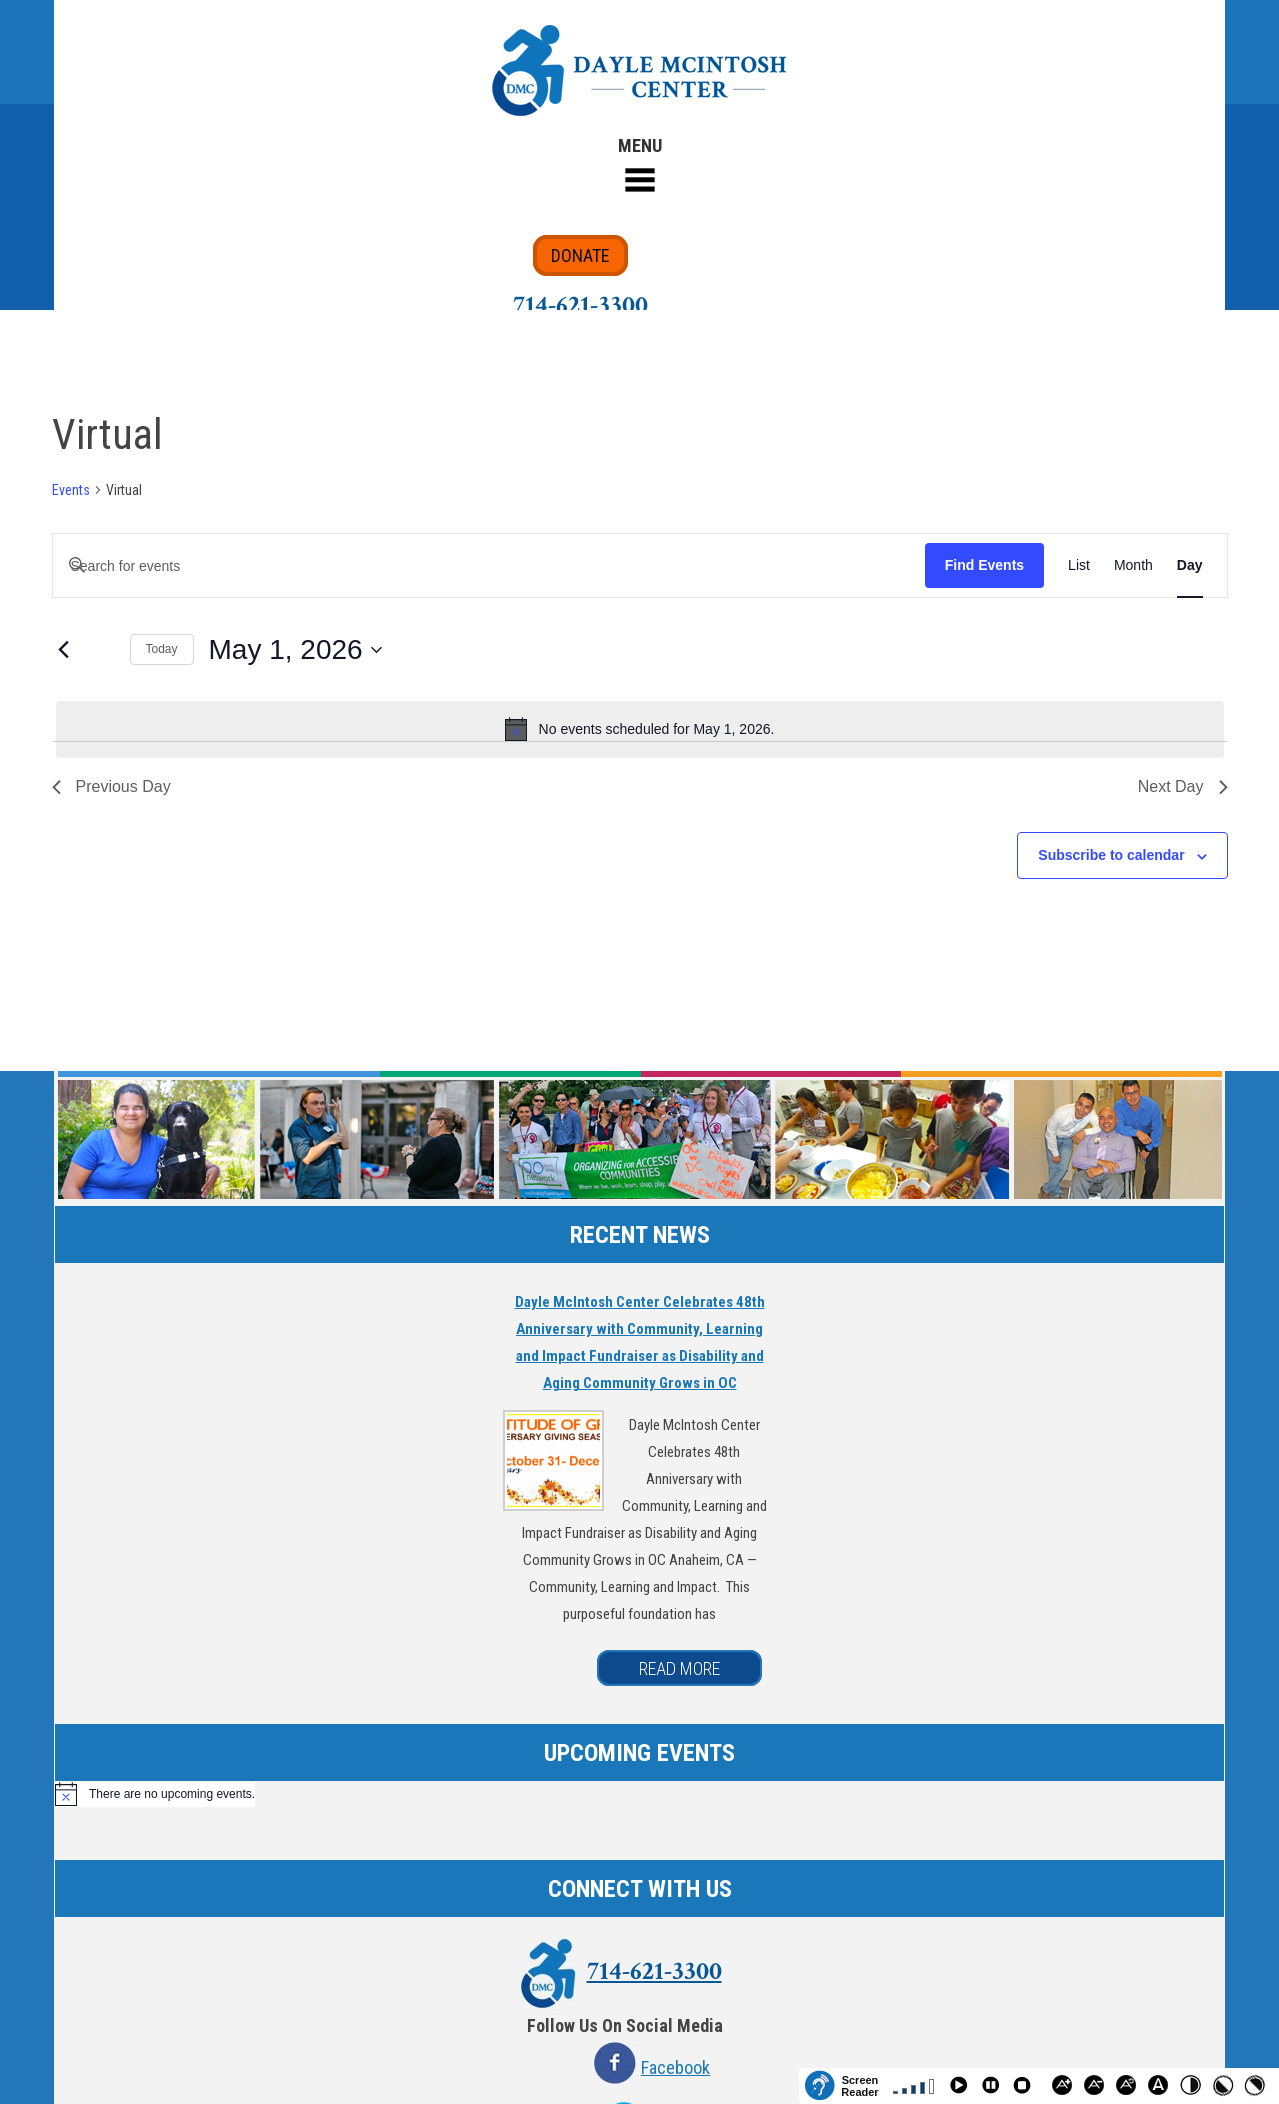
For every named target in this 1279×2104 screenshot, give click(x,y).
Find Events (984, 565)
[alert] (640, 729)
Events (71, 490)
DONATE (580, 255)
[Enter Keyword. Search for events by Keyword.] (489, 566)
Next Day (1183, 786)
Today (162, 649)
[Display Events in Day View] (1190, 565)
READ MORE (679, 1668)
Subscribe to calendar (1111, 855)
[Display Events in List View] (1079, 565)
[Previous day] (64, 650)
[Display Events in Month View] (1133, 565)
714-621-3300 (580, 305)
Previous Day (111, 786)
